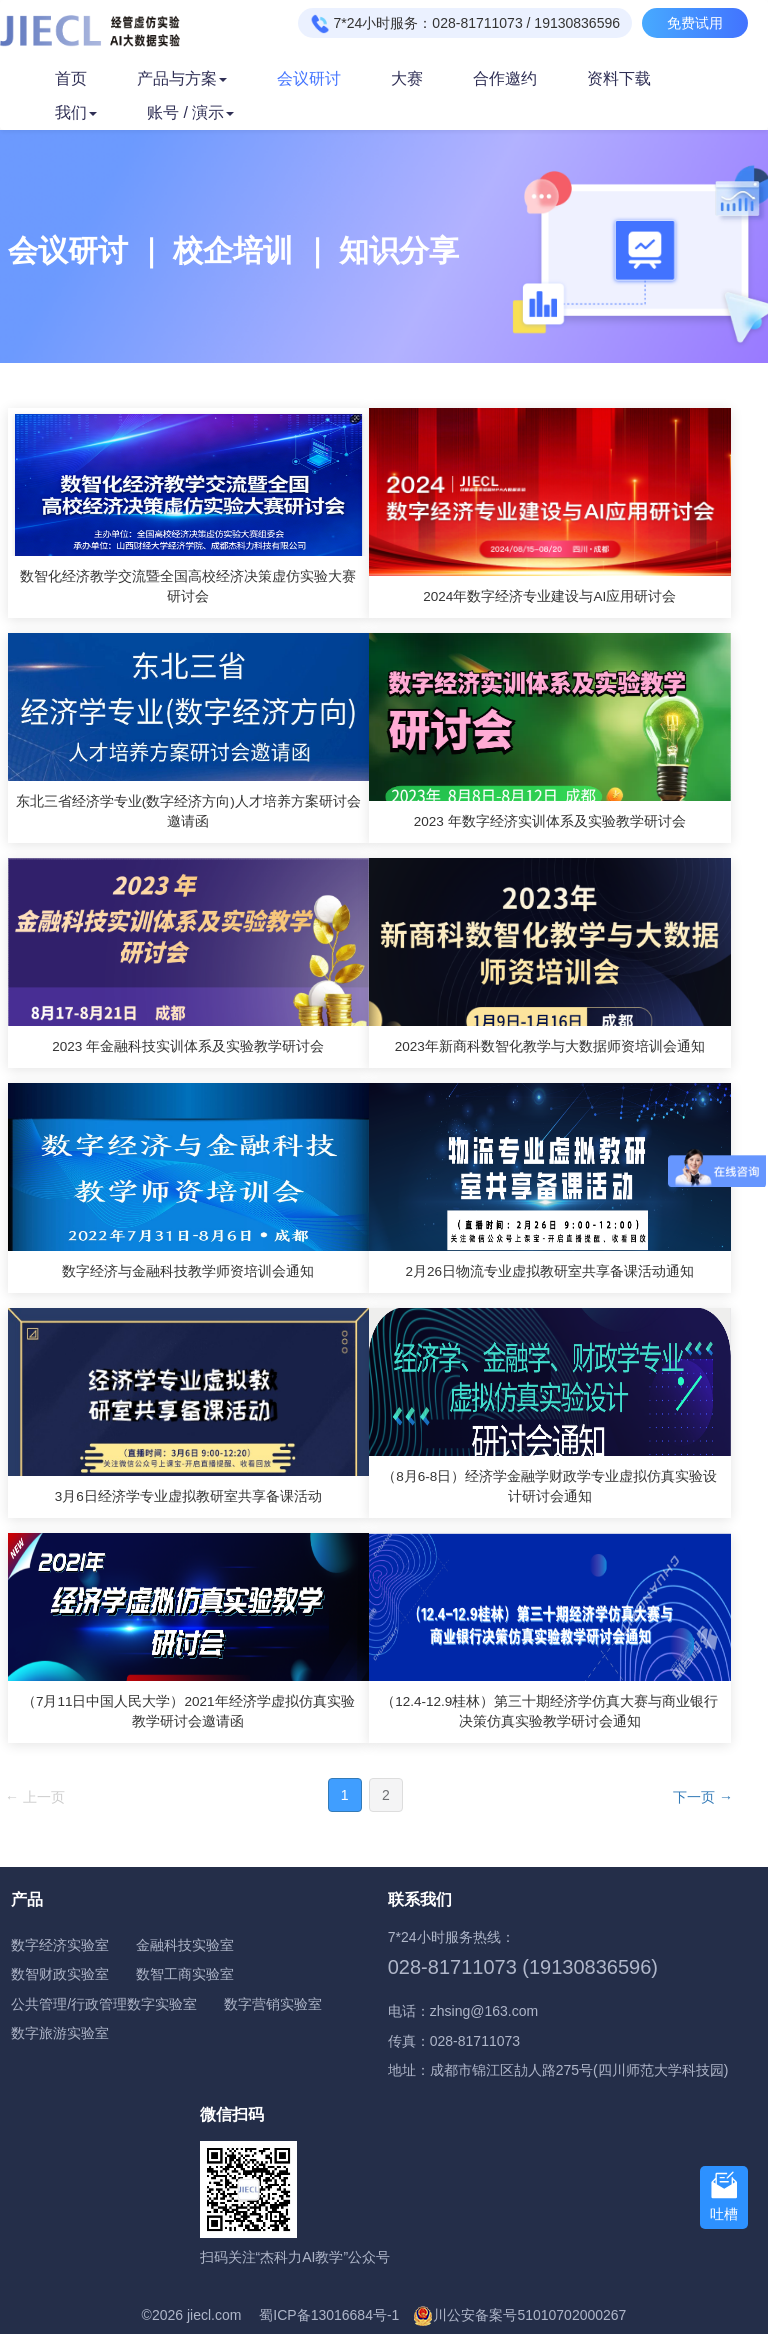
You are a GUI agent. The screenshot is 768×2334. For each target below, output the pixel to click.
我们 (76, 112)
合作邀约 (505, 78)
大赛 (407, 78)
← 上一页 (35, 1797)
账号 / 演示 (190, 112)
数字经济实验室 (60, 1945)
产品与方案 (182, 78)
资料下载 (619, 78)
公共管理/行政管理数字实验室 (104, 2004)
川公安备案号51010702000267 (529, 2315)
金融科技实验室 (185, 1945)
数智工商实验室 (185, 1974)
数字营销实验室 (273, 2004)
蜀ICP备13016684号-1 (329, 2315)
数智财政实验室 (60, 1974)
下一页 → (703, 1797)
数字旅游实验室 (60, 2033)
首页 (71, 78)
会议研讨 (309, 78)
